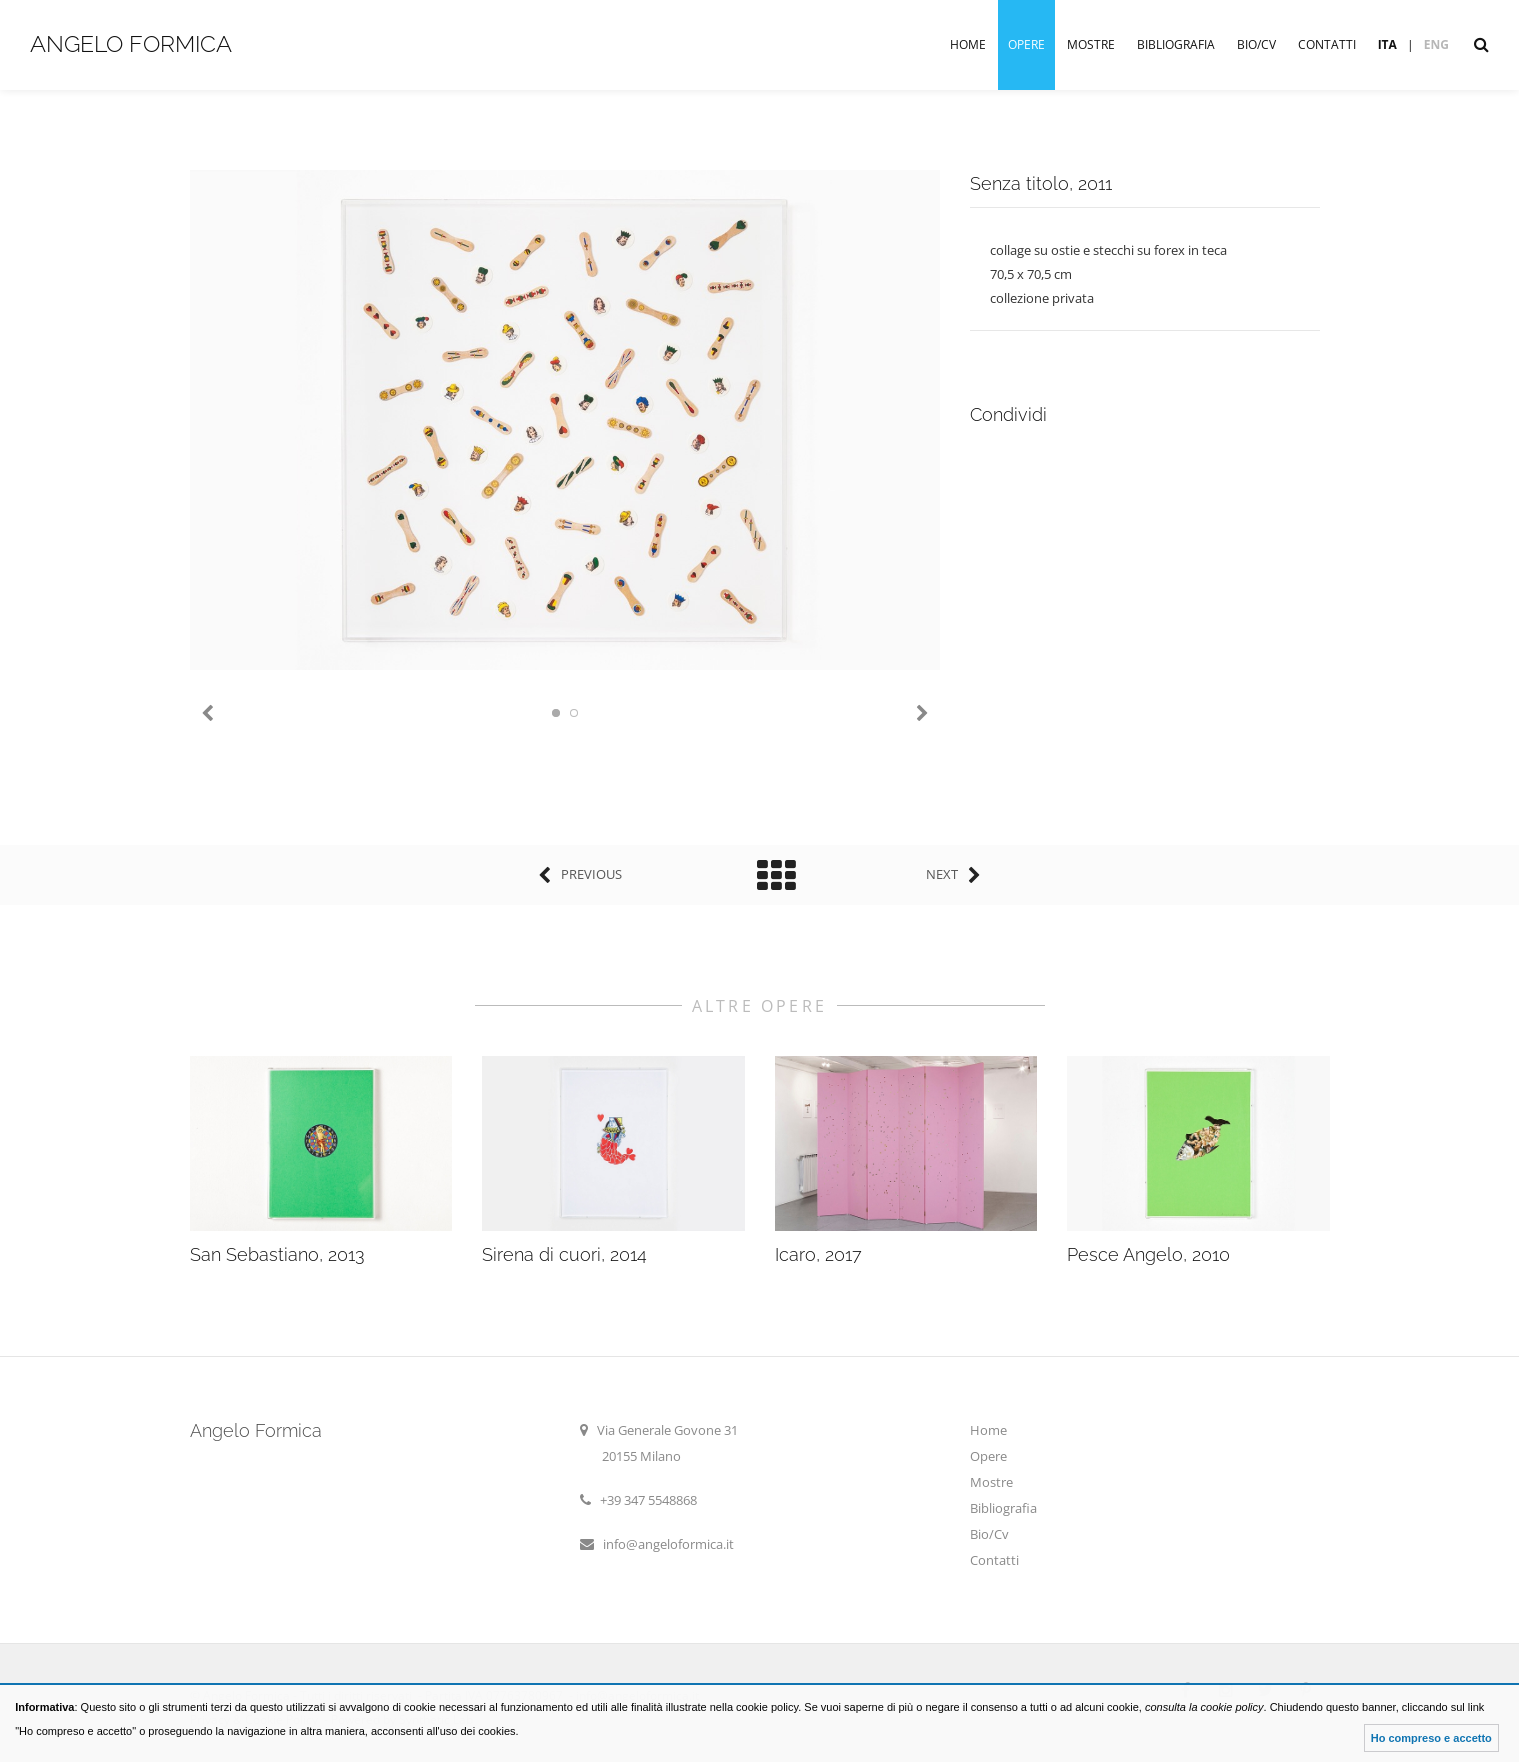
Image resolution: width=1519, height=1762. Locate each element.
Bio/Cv (1256, 44)
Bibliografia (1176, 44)
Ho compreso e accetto (1431, 1738)
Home (968, 44)
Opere (1026, 44)
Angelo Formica (131, 43)
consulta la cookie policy (1204, 1707)
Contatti (1327, 44)
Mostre (1091, 44)
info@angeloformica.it (668, 1544)
